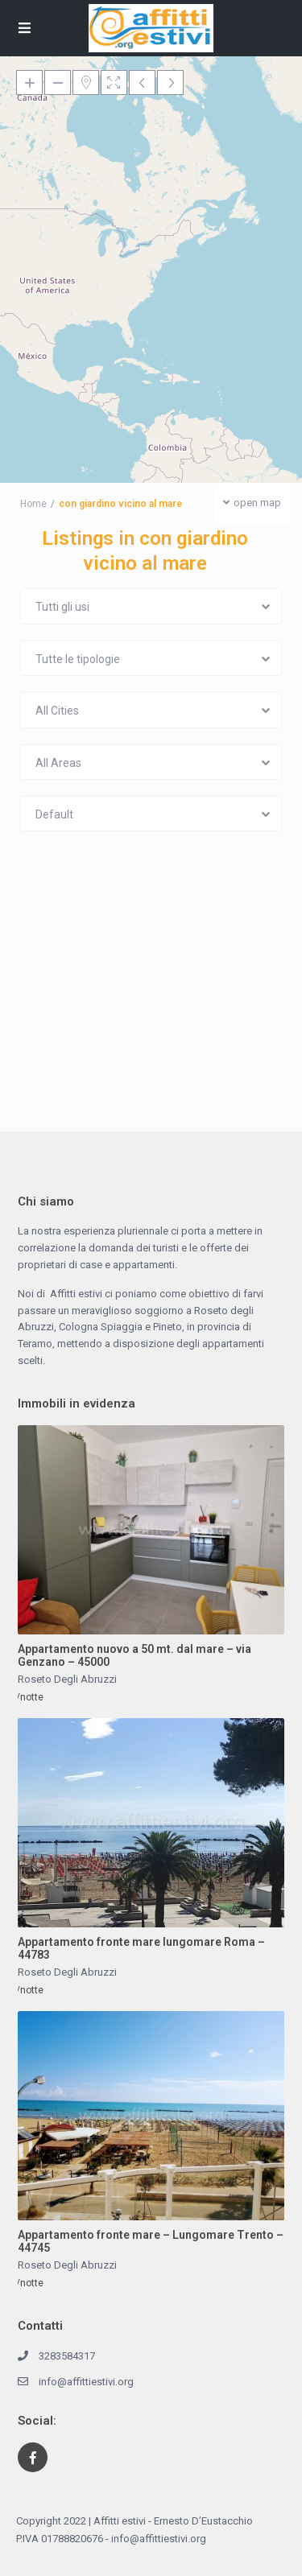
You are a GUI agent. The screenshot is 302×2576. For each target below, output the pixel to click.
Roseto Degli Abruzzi (67, 1679)
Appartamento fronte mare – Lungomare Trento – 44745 (150, 2241)
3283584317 (67, 2356)
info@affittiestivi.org (86, 2382)
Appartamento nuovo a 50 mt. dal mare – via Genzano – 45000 (134, 1655)
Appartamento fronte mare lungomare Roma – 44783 (141, 1948)
